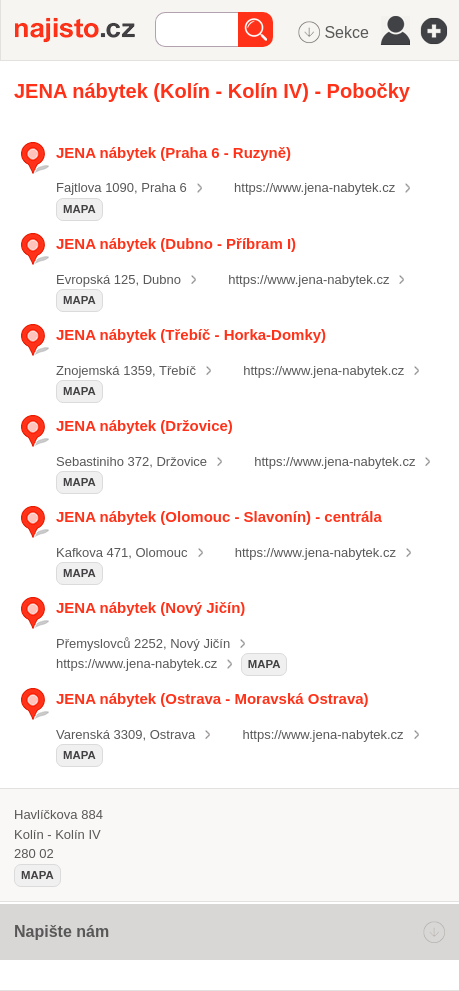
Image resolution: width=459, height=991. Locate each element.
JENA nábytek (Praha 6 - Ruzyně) (173, 152)
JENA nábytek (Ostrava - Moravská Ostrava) (212, 698)
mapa (79, 209)
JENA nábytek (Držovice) (144, 425)
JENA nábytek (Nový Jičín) (150, 607)
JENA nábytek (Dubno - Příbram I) (176, 243)
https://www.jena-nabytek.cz (314, 187)
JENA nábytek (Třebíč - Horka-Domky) (191, 334)
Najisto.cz (85, 30)
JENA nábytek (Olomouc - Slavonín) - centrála (219, 516)
